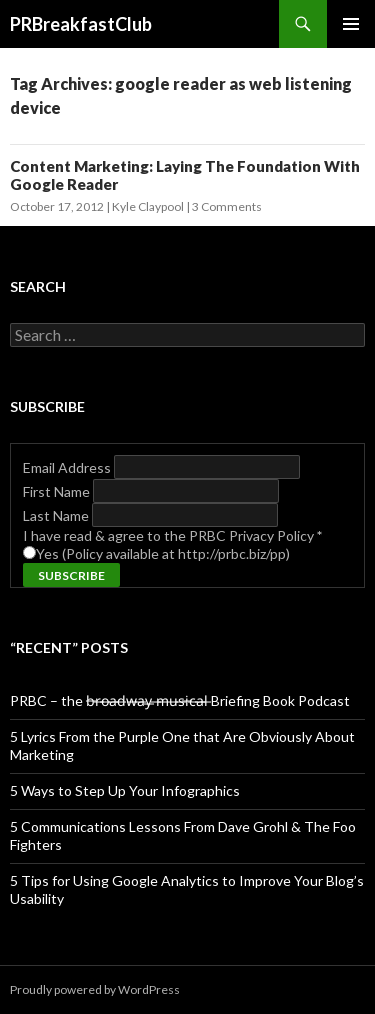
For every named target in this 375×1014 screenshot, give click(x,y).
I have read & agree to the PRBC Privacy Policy (172, 535)
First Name (58, 491)
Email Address (68, 467)
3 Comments (227, 206)
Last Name (57, 515)
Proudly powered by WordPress (95, 989)
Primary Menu (351, 24)
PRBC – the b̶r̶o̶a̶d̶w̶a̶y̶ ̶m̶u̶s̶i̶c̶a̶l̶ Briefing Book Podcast (180, 700)
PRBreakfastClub (81, 24)
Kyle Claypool (148, 206)
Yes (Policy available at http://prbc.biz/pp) (163, 553)
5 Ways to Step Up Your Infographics (125, 790)
